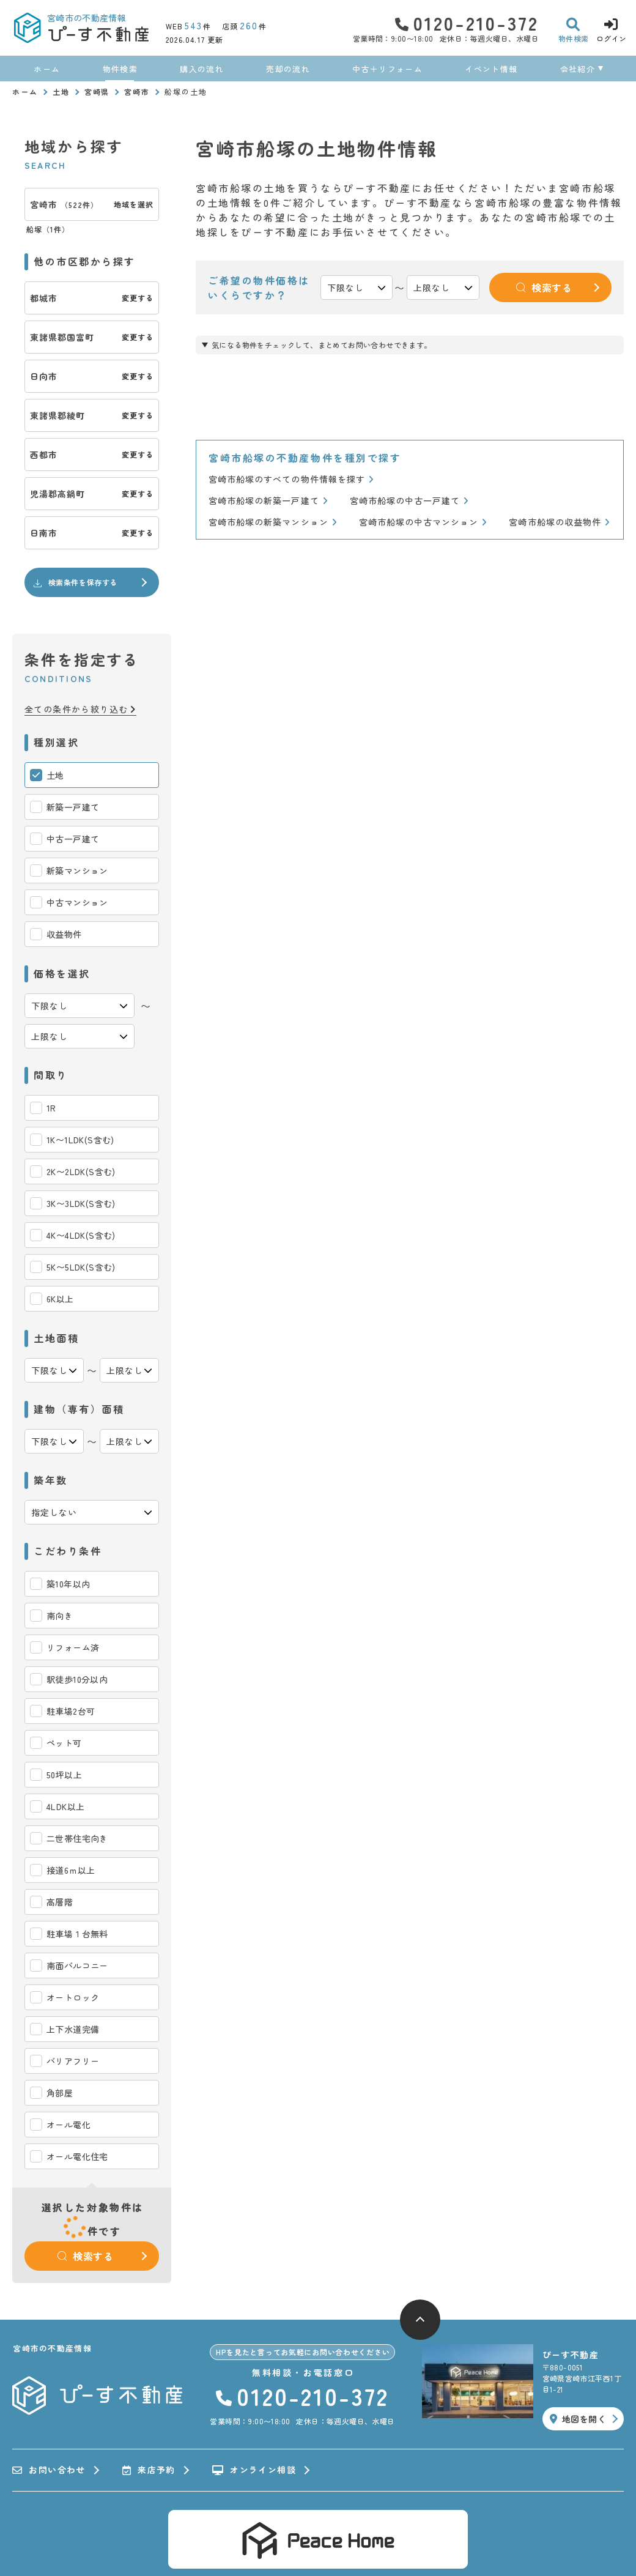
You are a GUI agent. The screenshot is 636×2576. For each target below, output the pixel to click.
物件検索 (120, 69)
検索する (85, 2256)
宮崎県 (97, 91)
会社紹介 (577, 69)
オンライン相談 (254, 2470)
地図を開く (578, 2419)
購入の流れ (202, 69)
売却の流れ (288, 69)
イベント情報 (491, 69)
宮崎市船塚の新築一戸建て (268, 500)
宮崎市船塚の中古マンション (423, 522)
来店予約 (149, 2470)
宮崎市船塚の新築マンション (273, 522)
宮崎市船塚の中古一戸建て (409, 500)
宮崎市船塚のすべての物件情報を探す (291, 479)
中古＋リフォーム (387, 69)
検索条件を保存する (74, 582)
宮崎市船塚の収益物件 (559, 522)
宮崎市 (137, 91)
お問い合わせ (49, 2470)
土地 (61, 91)
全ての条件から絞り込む (80, 709)
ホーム (47, 69)
